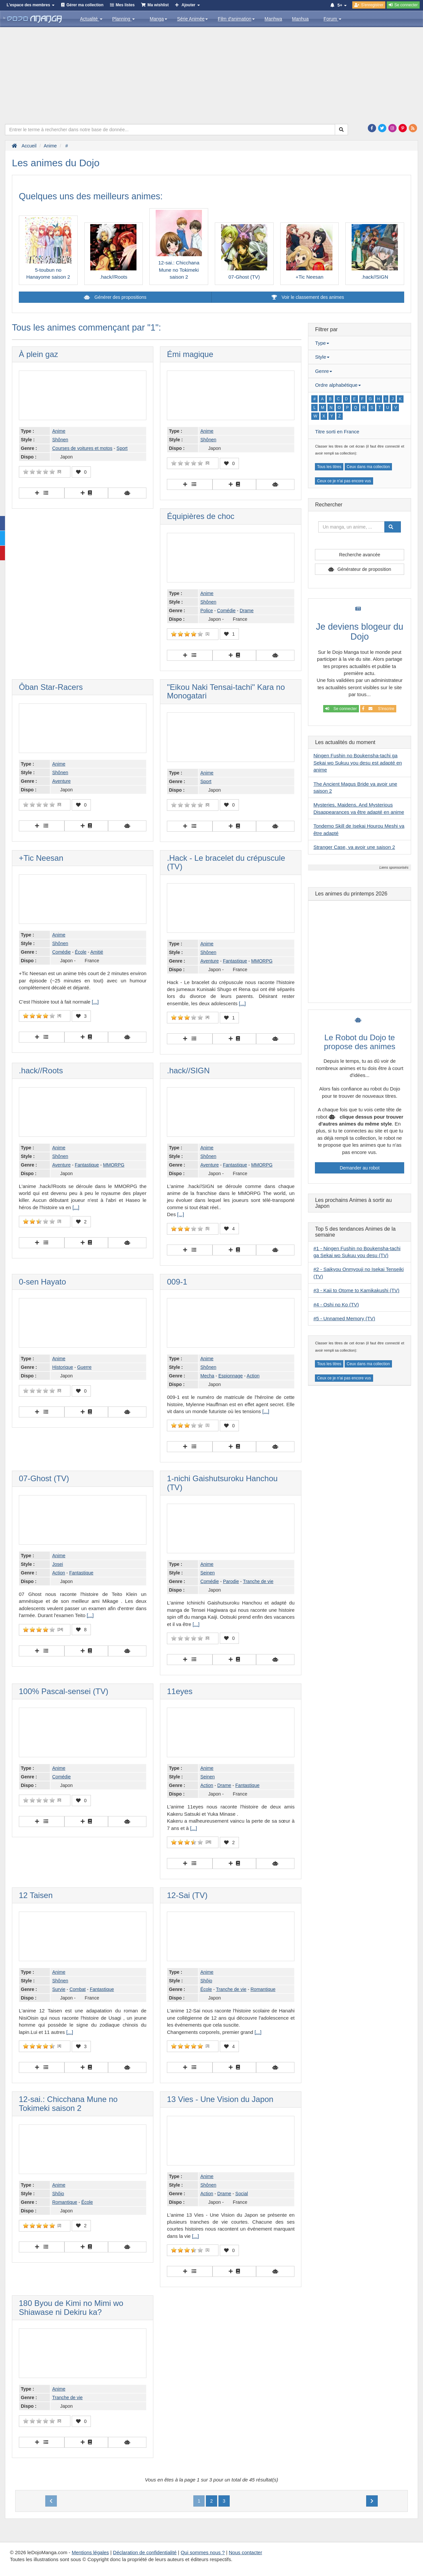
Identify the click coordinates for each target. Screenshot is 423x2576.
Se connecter (341, 708)
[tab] (359, 343)
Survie (58, 1989)
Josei (57, 1564)
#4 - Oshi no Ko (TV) (336, 1304)
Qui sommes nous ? (203, 2552)
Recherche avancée (359, 554)
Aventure (61, 781)
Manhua (300, 18)
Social (241, 2193)
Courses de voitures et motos (82, 448)
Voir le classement (308, 297)
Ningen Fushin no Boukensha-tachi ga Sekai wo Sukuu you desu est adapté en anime (357, 763)
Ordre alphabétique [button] (338, 385)
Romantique (263, 1989)
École (80, 952)
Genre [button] (323, 371)
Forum (332, 18)
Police (206, 610)
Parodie (231, 1581)
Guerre (84, 1367)
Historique (62, 1367)
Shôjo (206, 1980)
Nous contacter (245, 2552)
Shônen (60, 439)
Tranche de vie (258, 1581)
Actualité (91, 18)
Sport (122, 448)
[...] (95, 1002)
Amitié (96, 952)
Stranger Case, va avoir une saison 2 (354, 847)
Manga (158, 18)
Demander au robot (360, 1167)
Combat (77, 1989)
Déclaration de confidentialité (145, 2552)
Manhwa (273, 18)
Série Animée (192, 18)
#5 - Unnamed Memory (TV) (344, 1318)
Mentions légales (90, 2552)
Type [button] (322, 343)
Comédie (226, 610)
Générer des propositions (119, 297)
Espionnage (230, 1375)
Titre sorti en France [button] (337, 431)
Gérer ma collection (84, 5)
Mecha (207, 1375)
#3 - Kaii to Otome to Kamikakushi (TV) (356, 1290)
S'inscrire (378, 708)
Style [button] (322, 357)
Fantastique (235, 961)
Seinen (207, 1572)
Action (253, 1375)
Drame (246, 610)
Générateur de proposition (364, 569)
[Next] (372, 2501)
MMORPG (262, 961)
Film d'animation (236, 18)
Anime (58, 431)
